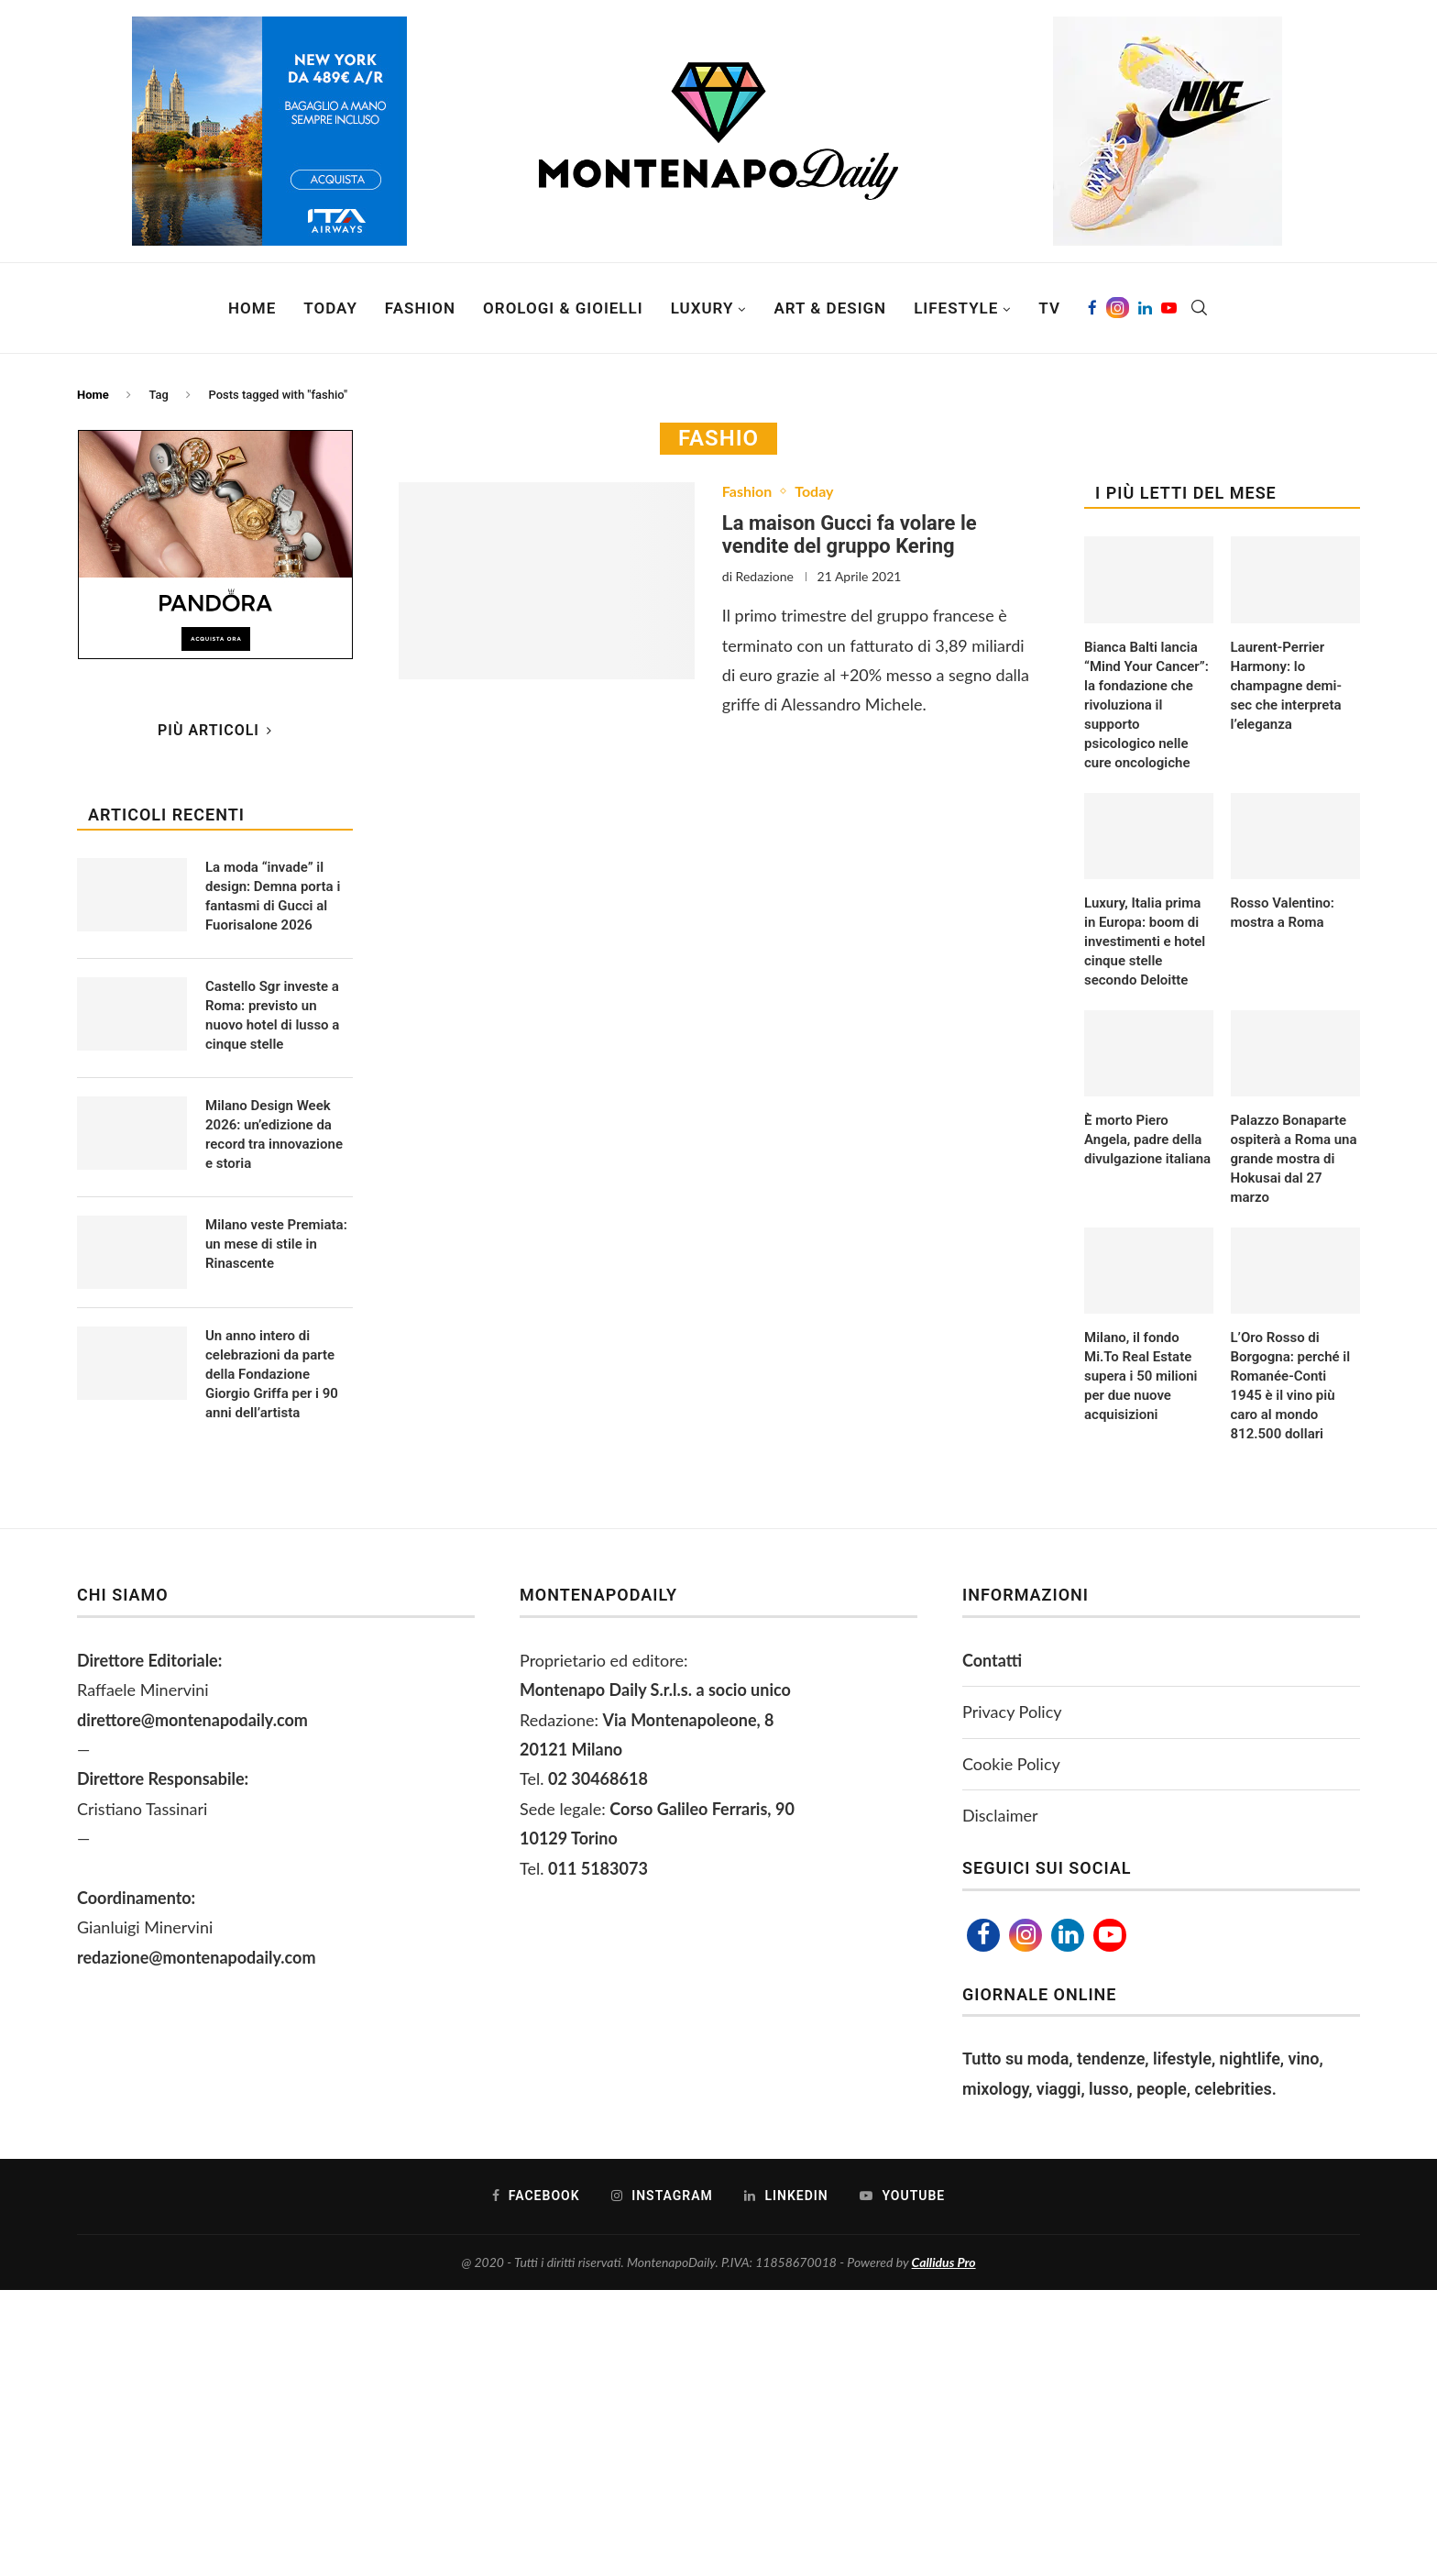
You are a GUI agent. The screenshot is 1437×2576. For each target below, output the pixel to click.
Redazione (765, 576)
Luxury (702, 308)
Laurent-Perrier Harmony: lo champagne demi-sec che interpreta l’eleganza (1286, 685)
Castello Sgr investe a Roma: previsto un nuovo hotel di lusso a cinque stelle (272, 1015)
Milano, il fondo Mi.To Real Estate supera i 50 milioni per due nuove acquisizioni (1141, 1376)
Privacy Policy (1012, 1711)
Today (330, 308)
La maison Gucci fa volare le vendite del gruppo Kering (849, 534)
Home (252, 308)
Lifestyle (956, 308)
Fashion (420, 308)
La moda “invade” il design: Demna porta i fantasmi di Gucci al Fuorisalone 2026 (272, 896)
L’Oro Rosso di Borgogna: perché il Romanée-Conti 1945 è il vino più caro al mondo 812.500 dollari (1291, 1385)
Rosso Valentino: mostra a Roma (1282, 912)
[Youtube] (1169, 308)
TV (1049, 308)
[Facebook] (1092, 308)
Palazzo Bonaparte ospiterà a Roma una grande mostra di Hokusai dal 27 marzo (1294, 1158)
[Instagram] (1117, 308)
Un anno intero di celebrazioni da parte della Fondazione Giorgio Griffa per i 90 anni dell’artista (271, 1374)
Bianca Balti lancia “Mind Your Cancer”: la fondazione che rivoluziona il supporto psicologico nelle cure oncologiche (1146, 705)
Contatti (992, 1660)
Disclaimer (1000, 1815)
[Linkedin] (1145, 308)
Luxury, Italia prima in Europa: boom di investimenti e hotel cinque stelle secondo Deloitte (1144, 941)
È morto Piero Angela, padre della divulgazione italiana (1147, 1139)
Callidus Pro (944, 2262)
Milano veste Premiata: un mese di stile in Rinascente (276, 1243)
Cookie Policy (1011, 1764)
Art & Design (829, 308)
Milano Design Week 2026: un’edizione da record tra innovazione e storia (274, 1134)
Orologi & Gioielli (563, 308)
